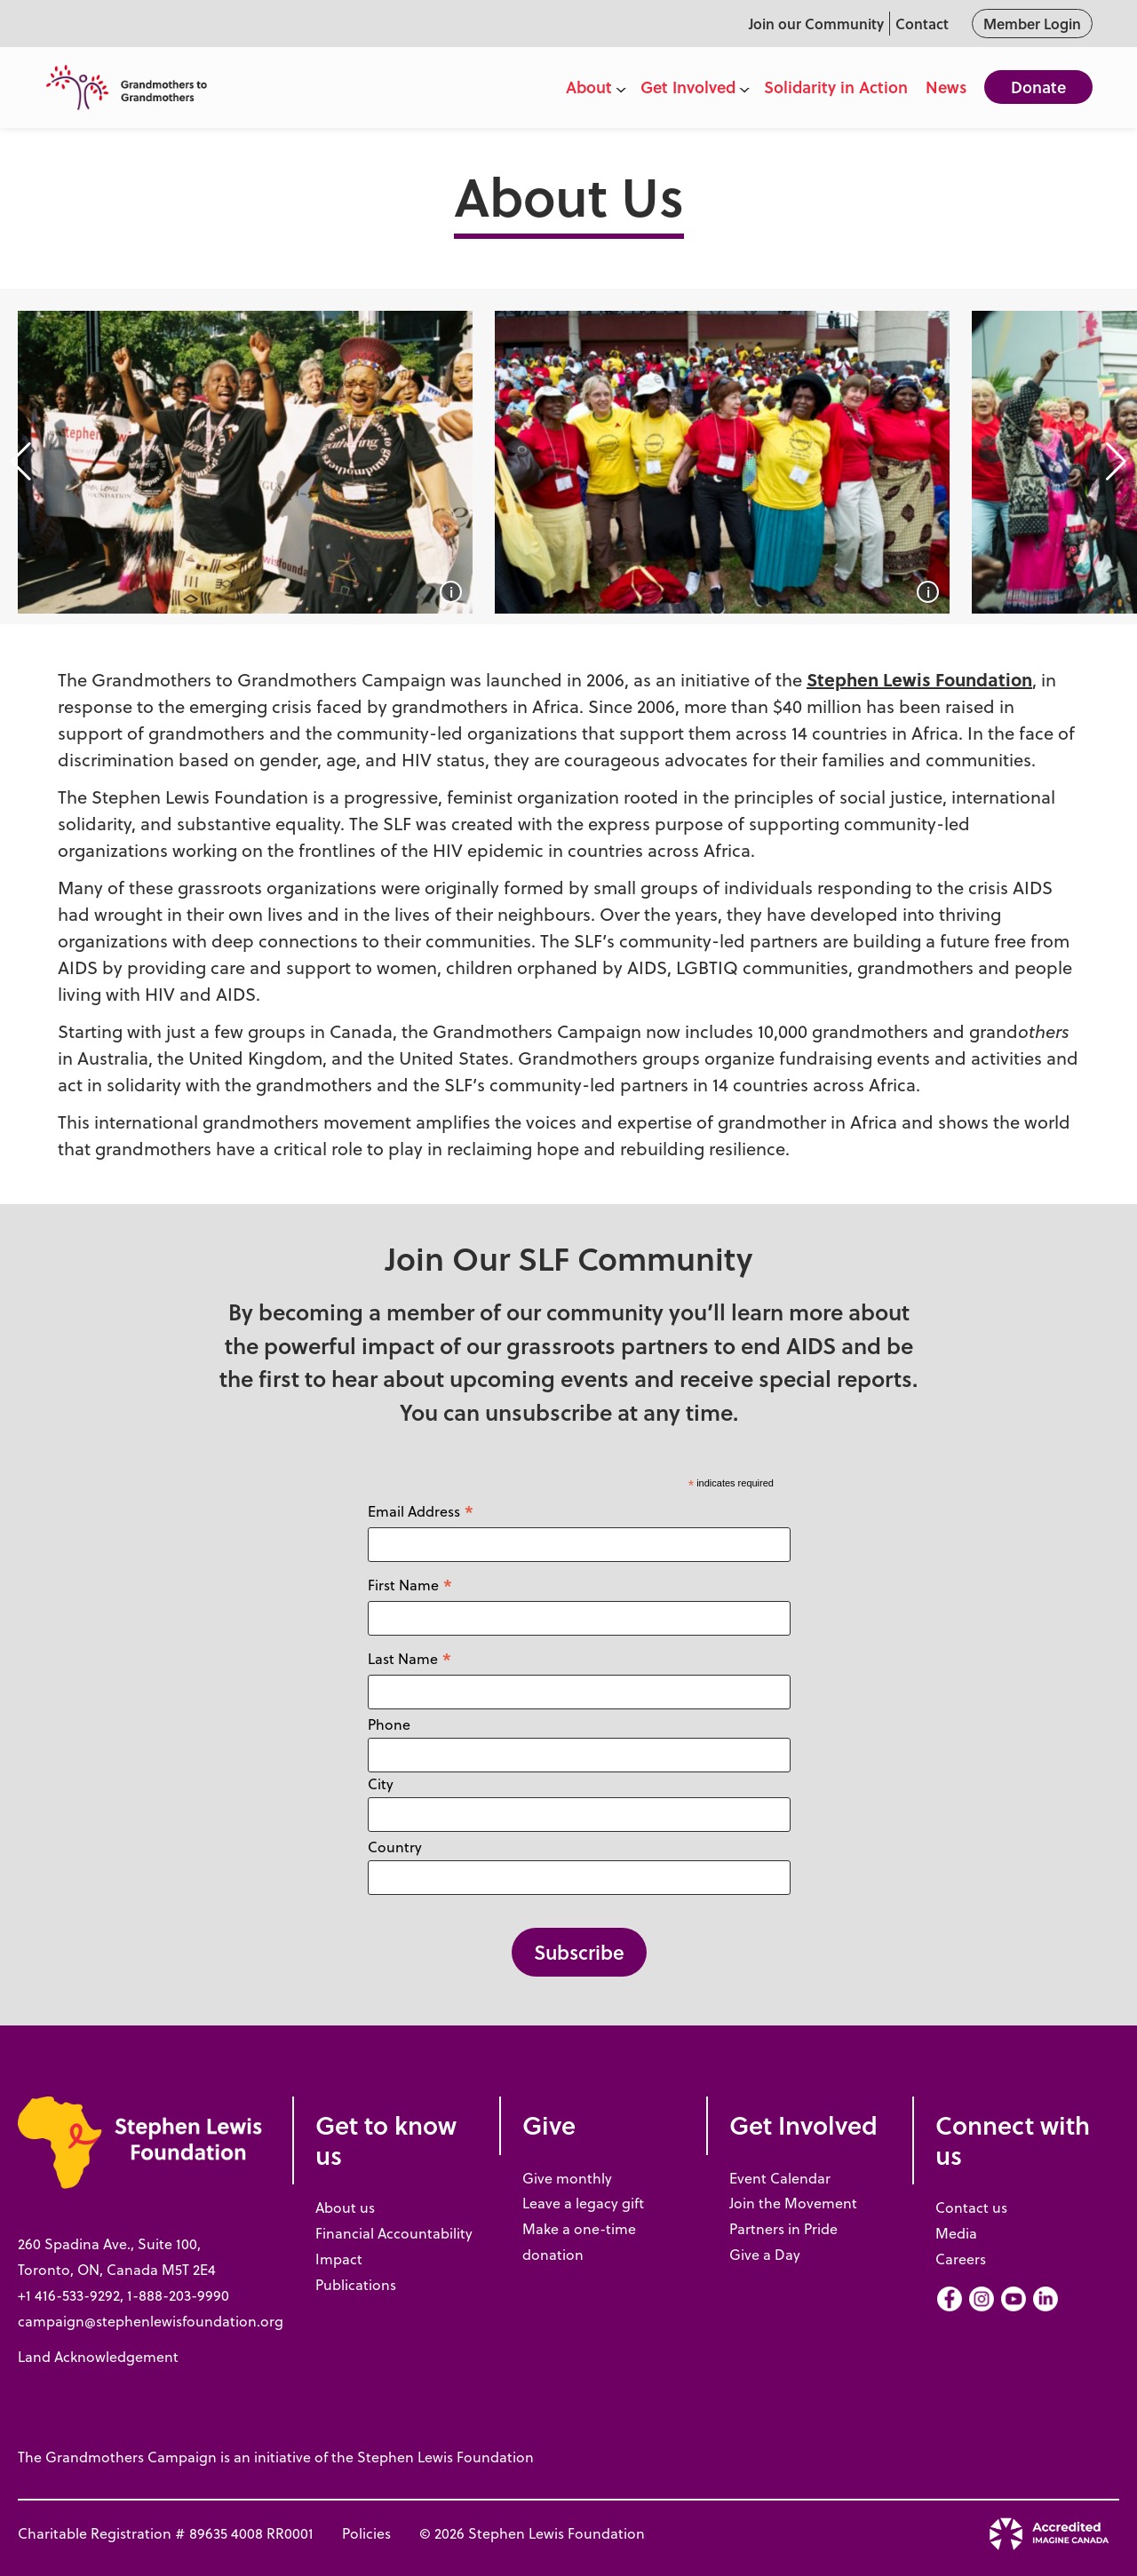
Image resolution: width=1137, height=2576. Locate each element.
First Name (410, 1584)
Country (395, 1847)
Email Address (421, 1511)
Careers (960, 2259)
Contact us (971, 2207)
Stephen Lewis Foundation (919, 679)
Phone (389, 1724)
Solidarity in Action (836, 87)
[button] (21, 461)
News (946, 87)
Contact (922, 23)
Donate (1038, 87)
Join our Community (816, 23)
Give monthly (567, 2178)
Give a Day (764, 2254)
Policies (366, 2533)
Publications (355, 2285)
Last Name (410, 1658)
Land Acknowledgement (98, 2356)
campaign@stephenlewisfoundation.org (150, 2321)
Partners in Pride (783, 2229)
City (381, 1784)
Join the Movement (793, 2203)
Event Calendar (780, 2178)
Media (956, 2233)
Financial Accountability (394, 2233)
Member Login (1032, 23)
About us (345, 2207)
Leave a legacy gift (583, 2203)
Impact (338, 2259)
